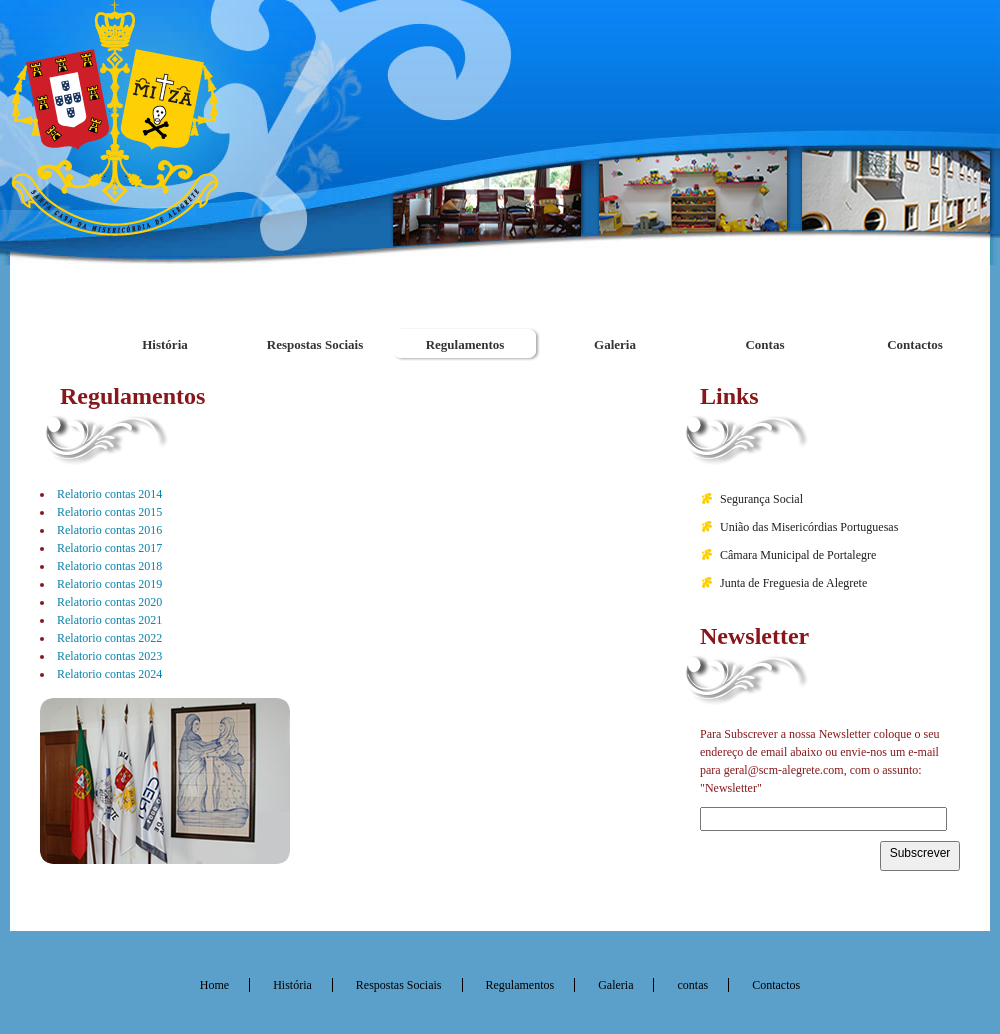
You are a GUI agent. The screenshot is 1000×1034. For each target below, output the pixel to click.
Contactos (915, 344)
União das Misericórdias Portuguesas (809, 527)
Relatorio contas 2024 (109, 674)
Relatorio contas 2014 (109, 494)
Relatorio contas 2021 (109, 620)
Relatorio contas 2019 (109, 584)
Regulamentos (465, 344)
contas (692, 985)
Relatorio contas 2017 (109, 548)
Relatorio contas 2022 (109, 638)
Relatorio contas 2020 (109, 602)
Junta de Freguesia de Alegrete (793, 583)
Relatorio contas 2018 (109, 566)
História (165, 344)
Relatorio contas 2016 (109, 530)
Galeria (615, 344)
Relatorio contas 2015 (109, 512)
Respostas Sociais (315, 344)
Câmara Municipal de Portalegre (798, 555)
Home (214, 985)
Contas (764, 344)
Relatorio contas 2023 (109, 656)
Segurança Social (761, 499)
